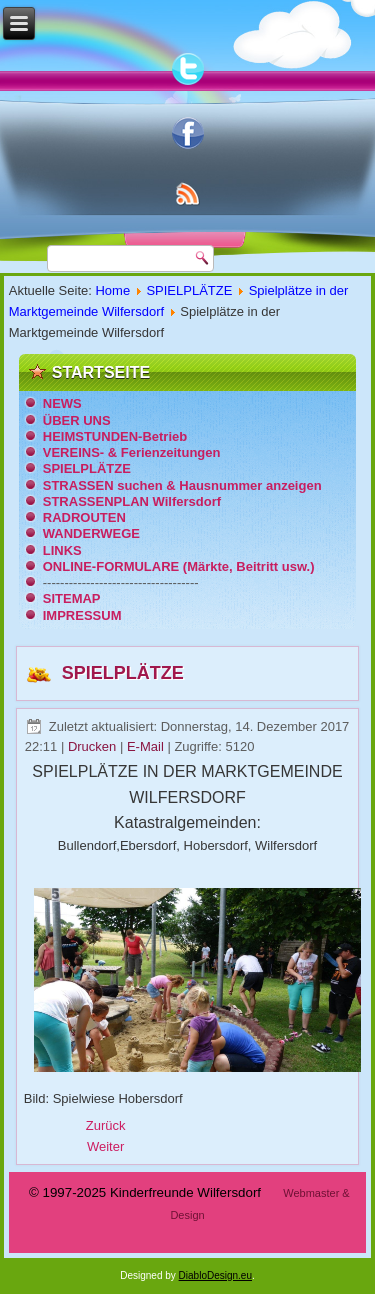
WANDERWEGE (91, 533)
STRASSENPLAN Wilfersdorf (132, 501)
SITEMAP (72, 598)
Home (112, 290)
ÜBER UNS (77, 420)
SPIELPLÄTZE (189, 290)
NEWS (62, 403)
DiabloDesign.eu (215, 1275)
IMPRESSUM (82, 615)
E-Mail (147, 746)
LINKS (62, 550)
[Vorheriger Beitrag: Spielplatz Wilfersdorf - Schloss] (106, 1125)
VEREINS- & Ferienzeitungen (132, 452)
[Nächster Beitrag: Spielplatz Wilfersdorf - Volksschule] (105, 1146)
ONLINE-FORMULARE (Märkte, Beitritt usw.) (179, 566)
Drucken (94, 746)
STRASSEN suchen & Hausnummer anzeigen (182, 485)
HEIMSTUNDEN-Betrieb (115, 436)
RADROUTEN (84, 517)
